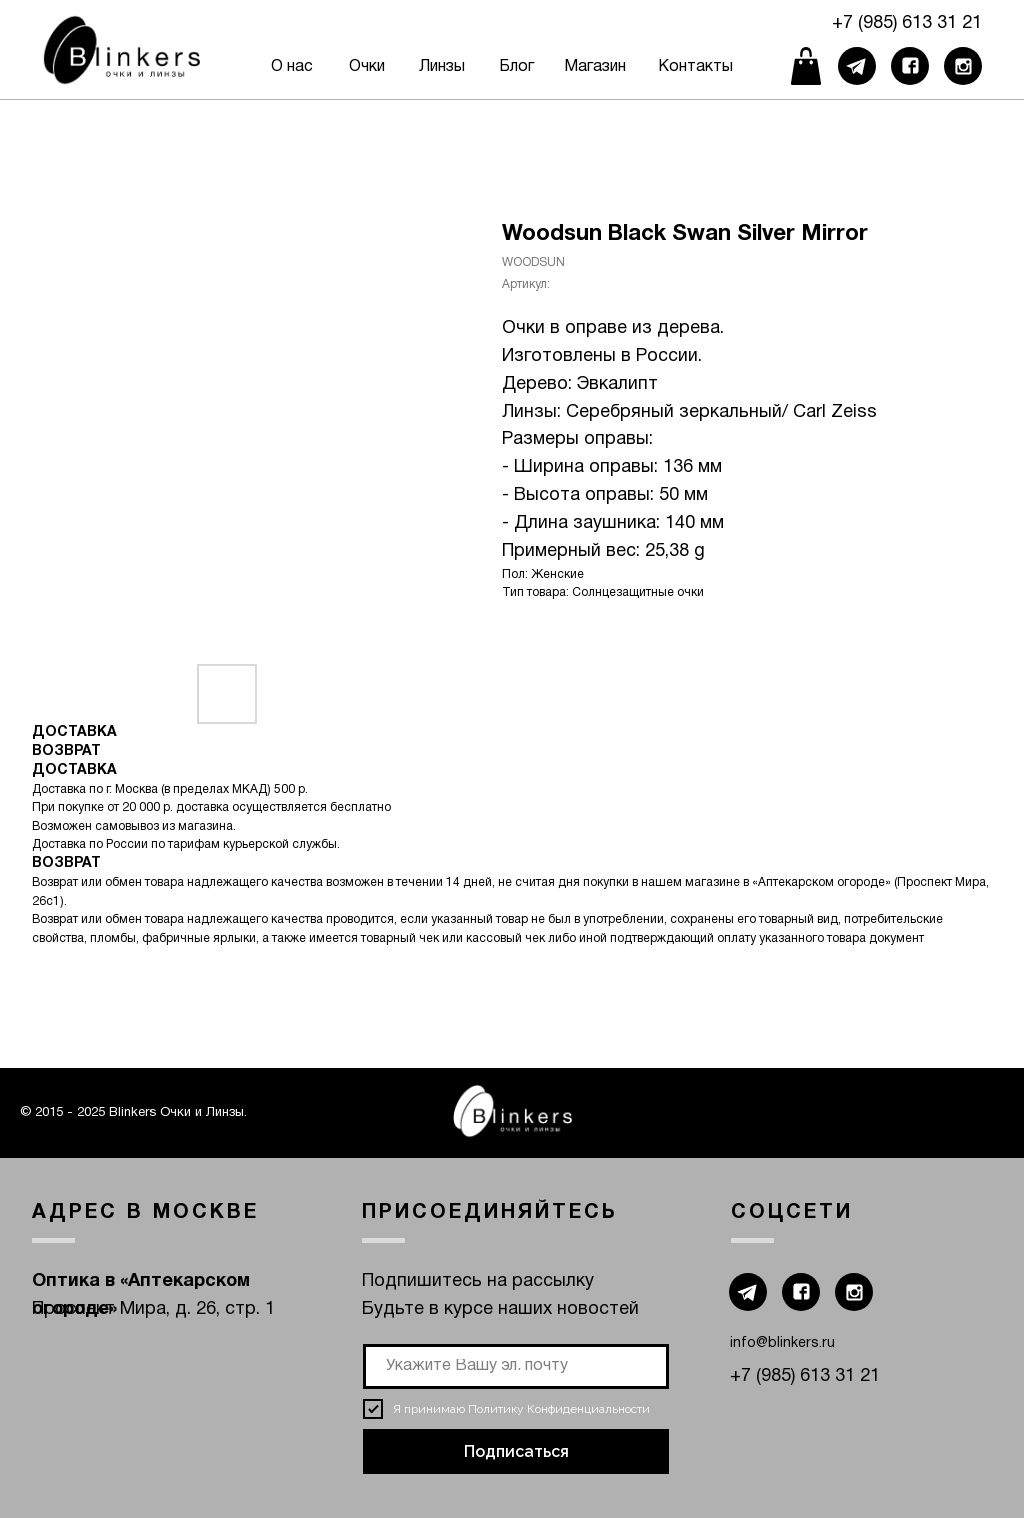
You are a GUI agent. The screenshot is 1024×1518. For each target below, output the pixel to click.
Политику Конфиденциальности (559, 1409)
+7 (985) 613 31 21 (907, 23)
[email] (516, 1366)
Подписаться (516, 1451)
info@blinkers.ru (782, 1343)
